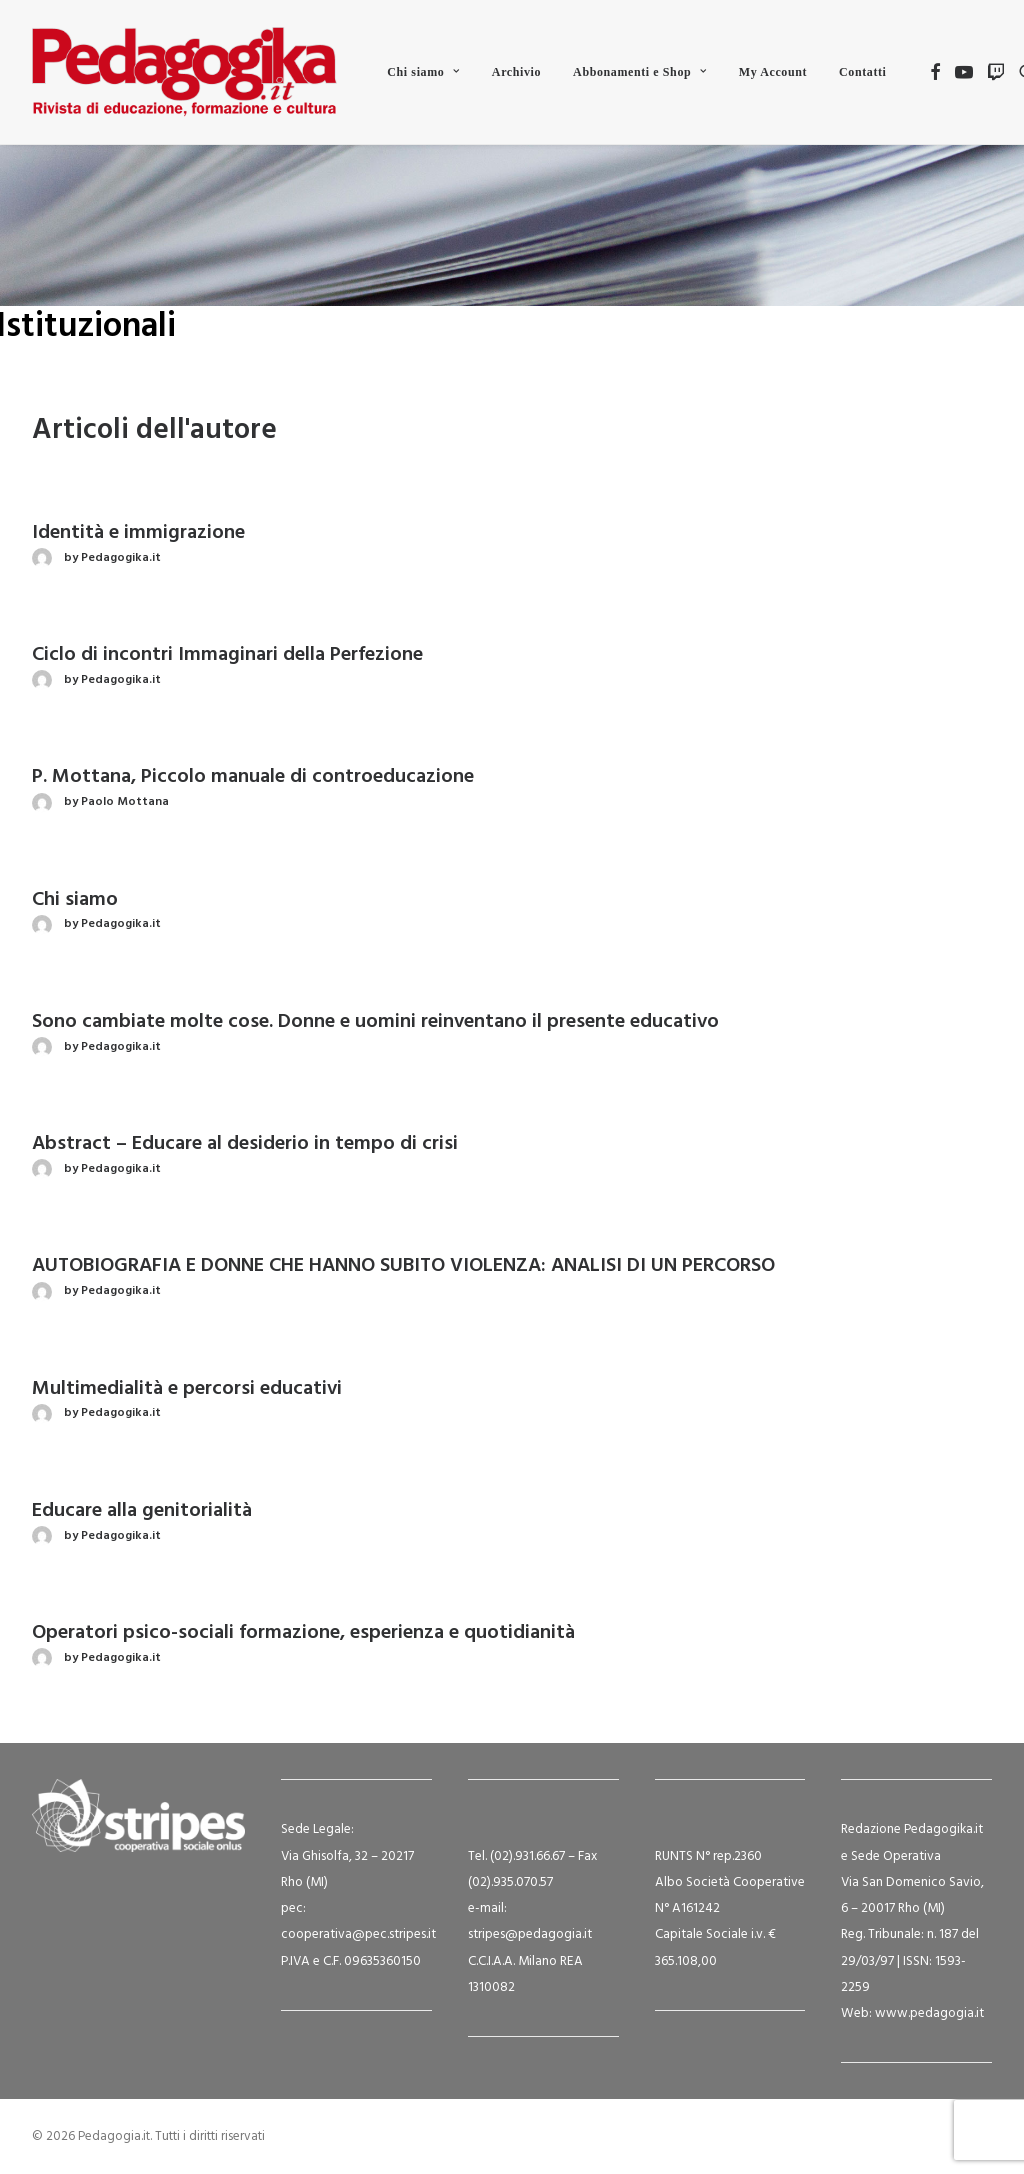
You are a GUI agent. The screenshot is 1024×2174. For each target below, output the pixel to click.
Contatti (862, 72)
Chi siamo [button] (423, 72)
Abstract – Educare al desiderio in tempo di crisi (245, 1144)
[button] (935, 72)
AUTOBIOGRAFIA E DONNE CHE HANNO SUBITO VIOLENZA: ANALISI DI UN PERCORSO (403, 1266)
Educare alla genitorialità (142, 1511)
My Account (773, 72)
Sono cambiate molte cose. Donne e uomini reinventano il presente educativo (375, 1022)
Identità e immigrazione (138, 533)
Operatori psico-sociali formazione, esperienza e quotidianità (303, 1633)
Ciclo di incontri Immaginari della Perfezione (227, 655)
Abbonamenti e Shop (640, 72)
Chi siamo (75, 900)
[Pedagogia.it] (184, 72)
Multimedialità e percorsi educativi (187, 1389)
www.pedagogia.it (929, 2013)
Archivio (516, 72)
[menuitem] (423, 72)
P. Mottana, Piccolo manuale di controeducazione (253, 777)
